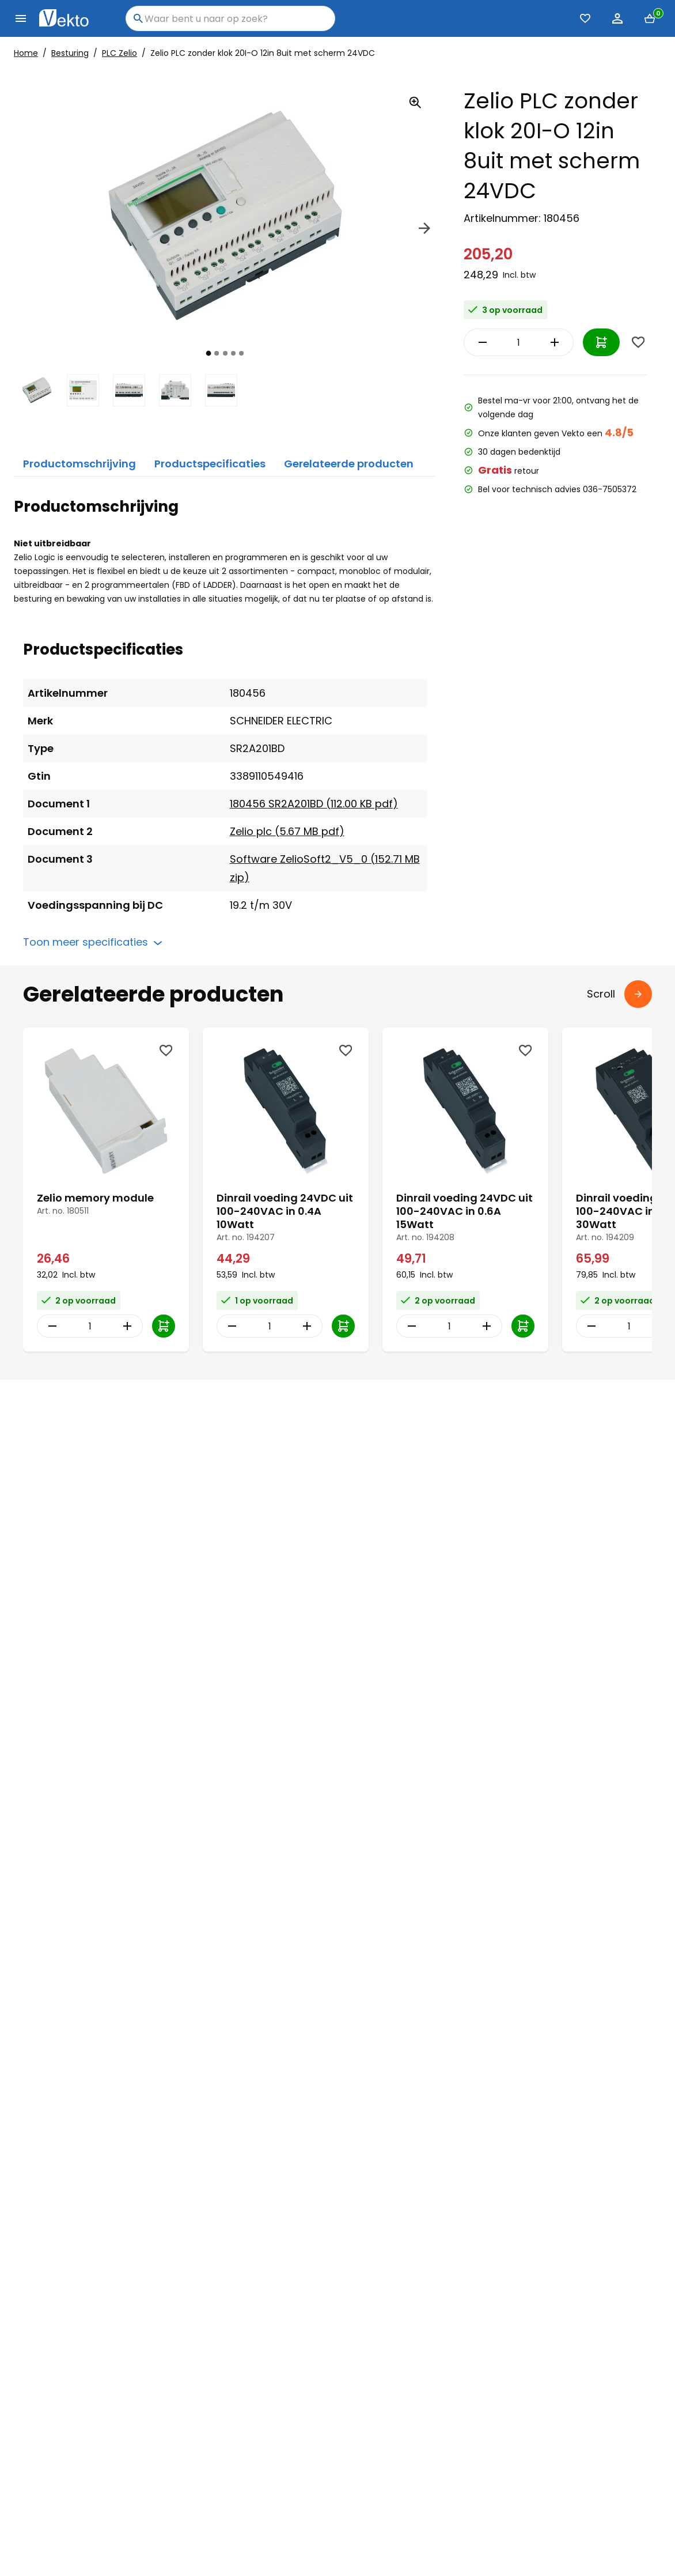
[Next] (424, 230)
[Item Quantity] (518, 342)
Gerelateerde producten (349, 463)
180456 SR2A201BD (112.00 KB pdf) (314, 803)
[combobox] (230, 18)
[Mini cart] (649, 18)
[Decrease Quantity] (480, 342)
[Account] (617, 18)
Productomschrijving (79, 463)
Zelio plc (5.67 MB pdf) (287, 831)
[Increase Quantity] (557, 342)
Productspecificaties (210, 463)
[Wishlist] (638, 342)
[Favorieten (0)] (585, 18)
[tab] (208, 353)
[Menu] (20, 18)
